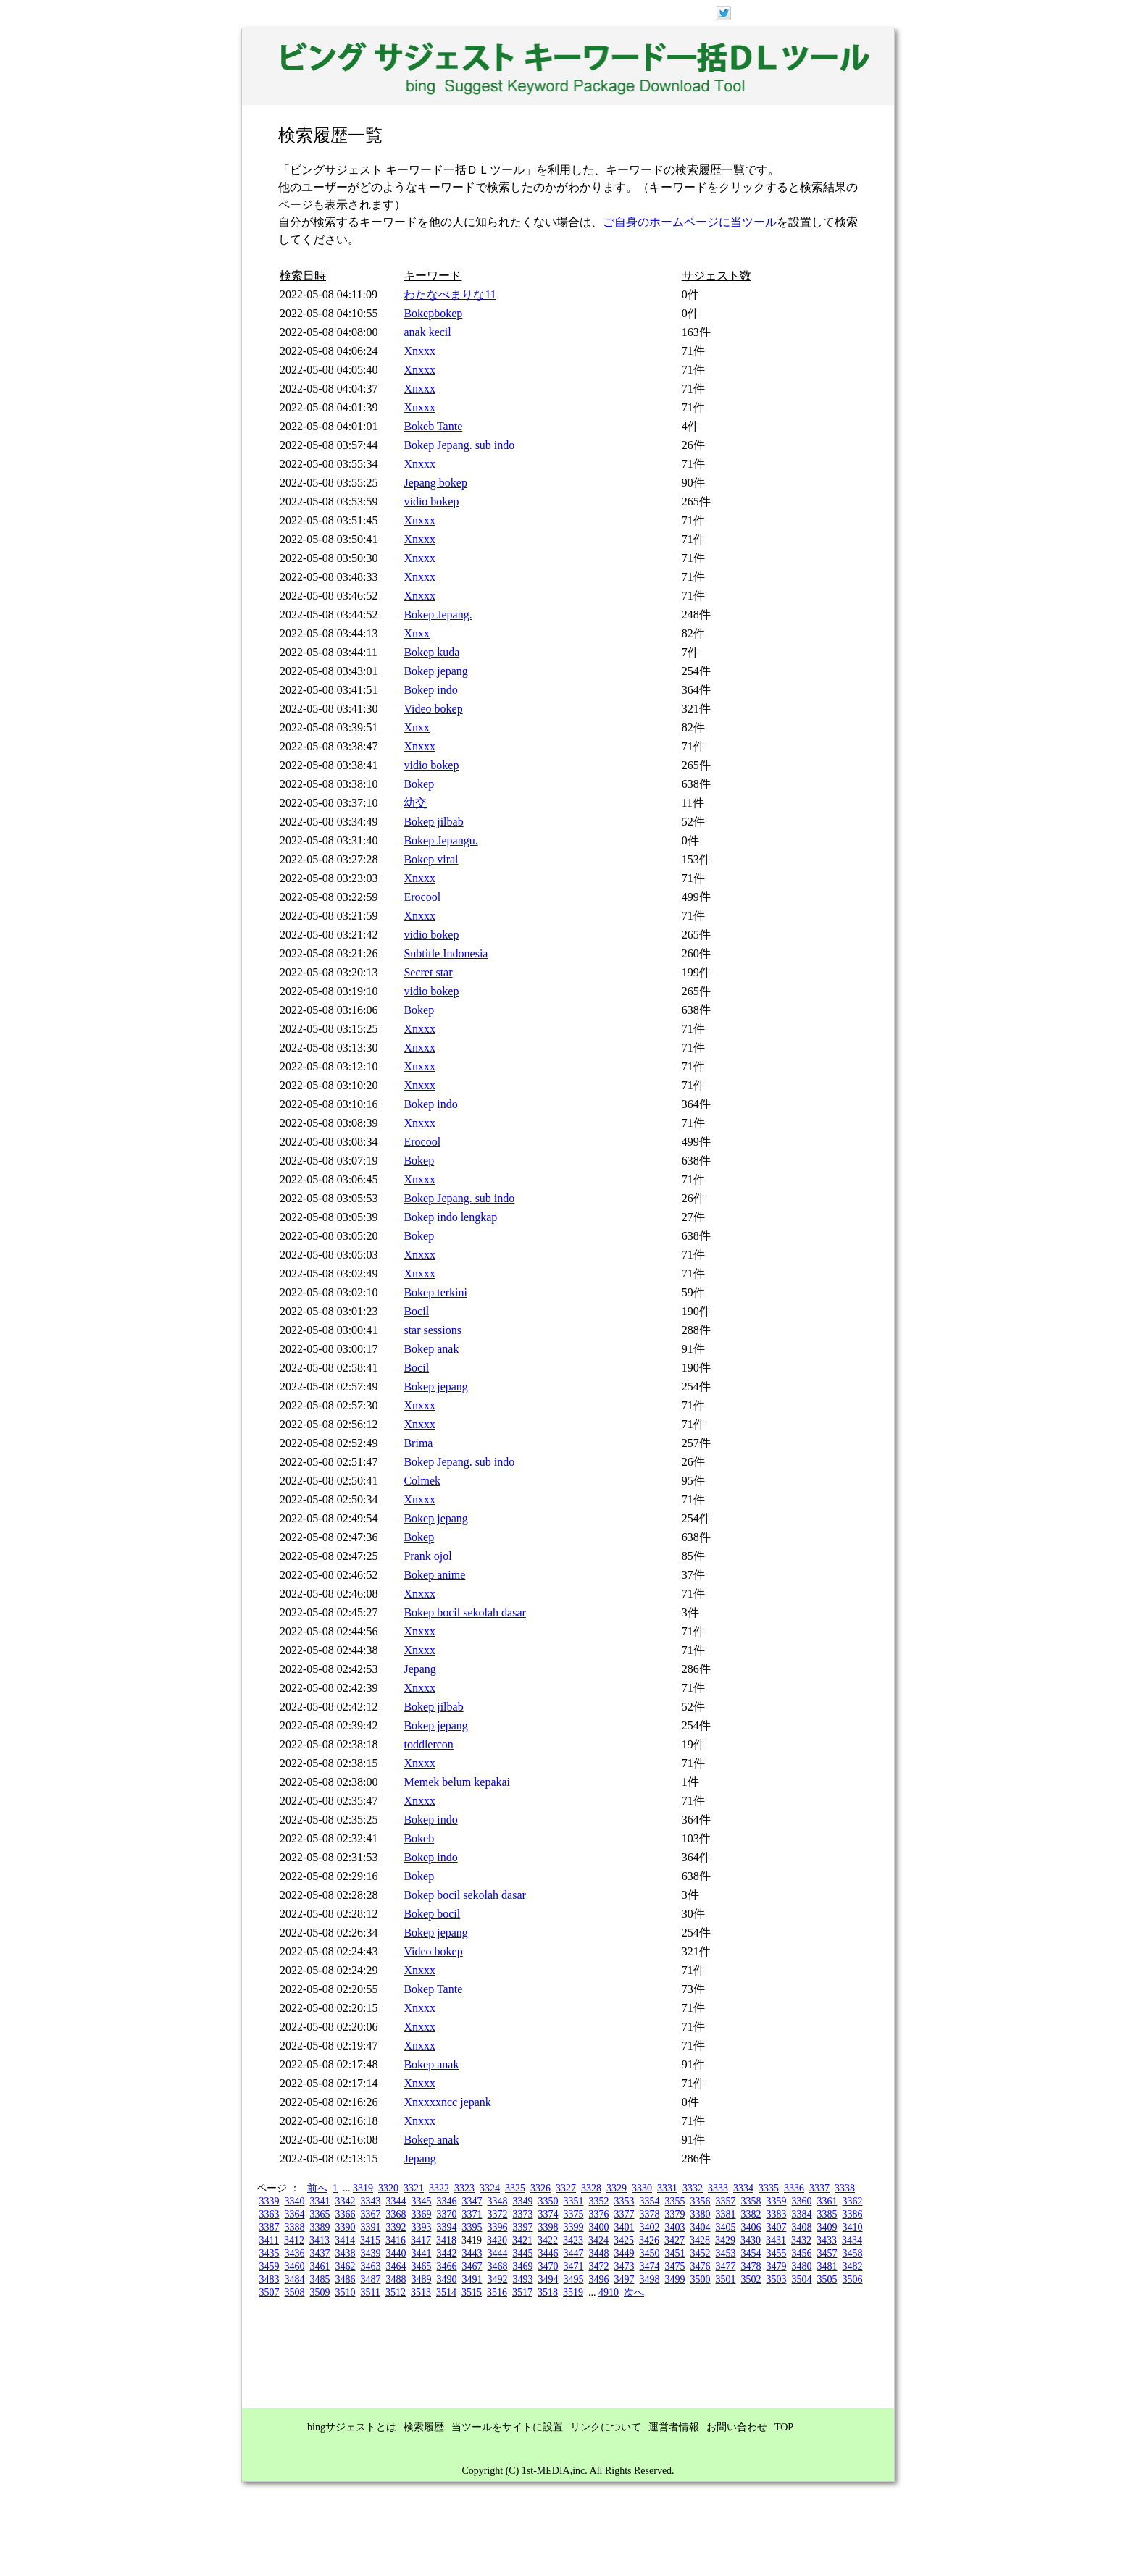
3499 (675, 2279)
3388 (295, 2227)
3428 (700, 2240)
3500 (700, 2279)
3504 (802, 2279)
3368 (396, 2214)
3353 (624, 2201)
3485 (320, 2279)
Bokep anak (431, 1349)
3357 (726, 2201)
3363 (269, 2214)
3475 (675, 2266)
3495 (574, 2279)
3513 (421, 2292)
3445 (523, 2253)
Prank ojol (427, 1556)
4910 (608, 2292)
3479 (777, 2266)
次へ (634, 2292)
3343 (371, 2201)
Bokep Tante (433, 1989)
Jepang (419, 1669)
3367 (371, 2214)
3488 (396, 2279)
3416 (395, 2240)
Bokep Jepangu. (440, 840)
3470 (548, 2266)
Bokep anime (434, 1575)
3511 (370, 2292)
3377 (624, 2214)
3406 (751, 2227)
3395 (472, 2227)
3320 (388, 2188)
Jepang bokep (435, 483)
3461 (320, 2266)
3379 (675, 2214)
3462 (345, 2266)
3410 (853, 2227)
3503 (777, 2279)
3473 (624, 2266)
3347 (472, 2201)
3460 (295, 2266)
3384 (802, 2214)
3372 (498, 2214)
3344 (396, 2201)
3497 (624, 2279)
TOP (783, 2427)
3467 (472, 2266)
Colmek (422, 1480)
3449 (624, 2253)
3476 (700, 2266)
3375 (574, 2214)
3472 (599, 2266)
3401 (624, 2227)
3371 (472, 2214)
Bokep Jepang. (438, 614)
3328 (591, 2188)
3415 (370, 2240)
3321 (414, 2188)
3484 (295, 2279)
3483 (269, 2279)
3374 (548, 2214)
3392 (396, 2227)
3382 (751, 2214)
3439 (371, 2253)
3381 (726, 2214)
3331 (667, 2188)
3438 (345, 2253)
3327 (566, 2188)
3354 (650, 2201)
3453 (726, 2253)
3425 (624, 2240)
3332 (692, 2188)
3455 (777, 2253)
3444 (498, 2253)
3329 (616, 2188)
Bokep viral (431, 859)
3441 (422, 2253)
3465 (422, 2266)
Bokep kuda (431, 652)
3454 (751, 2253)
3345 (422, 2201)
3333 (718, 2188)
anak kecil (427, 332)
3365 (320, 2214)
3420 (497, 2240)
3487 (371, 2279)
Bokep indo (430, 690)
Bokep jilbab (433, 821)
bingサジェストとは (351, 2427)
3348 (498, 2201)
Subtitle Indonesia (446, 953)
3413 (319, 2240)
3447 (574, 2253)
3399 (574, 2227)
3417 (421, 2240)
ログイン (819, 12)
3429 (725, 2240)
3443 (472, 2253)
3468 (498, 2266)
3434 (852, 2240)
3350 (548, 2201)
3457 (827, 2253)
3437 (320, 2253)
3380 (700, 2214)
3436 (295, 2253)
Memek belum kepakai (457, 1782)
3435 (269, 2253)
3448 (599, 2253)
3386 (853, 2214)
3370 (447, 2214)
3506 (853, 2279)
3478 (751, 2266)
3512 (395, 2292)
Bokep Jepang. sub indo (459, 445)
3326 (540, 2188)
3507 (269, 2292)
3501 (726, 2279)
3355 (675, 2201)
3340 (295, 2201)
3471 (574, 2266)
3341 (320, 2201)
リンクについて (605, 2427)
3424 (598, 2240)
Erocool (422, 897)
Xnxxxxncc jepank (447, 2102)
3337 (819, 2188)
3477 (726, 2266)
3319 (363, 2188)
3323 (464, 2188)
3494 (548, 2279)
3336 (794, 2188)
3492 (498, 2279)
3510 (345, 2292)
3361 (827, 2201)
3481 (827, 2266)
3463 (371, 2266)
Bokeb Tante (433, 426)
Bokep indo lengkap (450, 1217)
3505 (827, 2279)
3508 (295, 2292)
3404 (700, 2227)
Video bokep (433, 708)
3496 (599, 2279)
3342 (345, 2201)
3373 (523, 2214)
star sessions (433, 1330)
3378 (650, 2214)
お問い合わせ (736, 2427)
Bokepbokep (433, 313)
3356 (700, 2201)
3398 (548, 2227)
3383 (777, 2214)
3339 (269, 2201)
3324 (490, 2188)
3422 (548, 2240)
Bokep (419, 784)
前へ (317, 2188)
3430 (750, 2240)
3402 (650, 2227)
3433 (826, 2240)
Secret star (428, 972)
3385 (827, 2214)
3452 (700, 2253)
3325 (515, 2188)
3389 (320, 2227)
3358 (751, 2201)
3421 (522, 2240)
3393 (422, 2227)
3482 (853, 2266)
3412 (294, 2240)
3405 (726, 2227)
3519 (573, 2292)
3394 (447, 2227)
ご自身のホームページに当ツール (690, 222)
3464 (396, 2266)
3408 (802, 2227)
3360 (802, 2201)
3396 (498, 2227)
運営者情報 (673, 2427)
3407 (777, 2227)
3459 (269, 2266)
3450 (650, 2253)
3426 (649, 2240)
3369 (422, 2214)
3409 (827, 2227)
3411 (269, 2240)
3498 (650, 2279)
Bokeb (419, 1838)
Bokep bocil (432, 1914)
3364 (295, 2214)
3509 (320, 2292)
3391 (371, 2227)
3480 (802, 2266)
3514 (446, 2292)
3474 (650, 2266)
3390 (345, 2227)
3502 (751, 2279)
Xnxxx (419, 351)
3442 (447, 2253)
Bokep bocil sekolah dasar (464, 1612)
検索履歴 (424, 2427)
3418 (446, 2240)
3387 (269, 2227)
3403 (675, 2227)
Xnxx (417, 633)
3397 (523, 2227)
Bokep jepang (435, 671)
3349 (523, 2201)
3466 (447, 2266)
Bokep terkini (435, 1292)
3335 (769, 2188)
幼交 (415, 803)
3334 (743, 2188)
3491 (472, 2279)
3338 (845, 2188)
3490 (447, 2279)
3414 (345, 2240)
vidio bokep (431, 501)
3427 (674, 2240)
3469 (523, 2266)
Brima (418, 1443)
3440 (396, 2253)
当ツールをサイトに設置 (507, 2427)
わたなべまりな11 (450, 294)
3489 (422, 2279)
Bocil (416, 1311)
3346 (447, 2201)
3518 (548, 2292)
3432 (801, 2240)
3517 (522, 2292)
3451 (675, 2253)
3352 (599, 2201)
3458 (853, 2253)
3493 (523, 2279)
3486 (345, 2279)
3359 (777, 2201)
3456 (802, 2253)
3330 (642, 2188)
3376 (599, 2214)
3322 (439, 2188)
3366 (345, 2214)
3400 (599, 2227)
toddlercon (428, 1744)
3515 (472, 2292)
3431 (776, 2240)
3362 (853, 2201)
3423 (573, 2240)
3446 (548, 2253)
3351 (574, 2201)
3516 (497, 2292)
